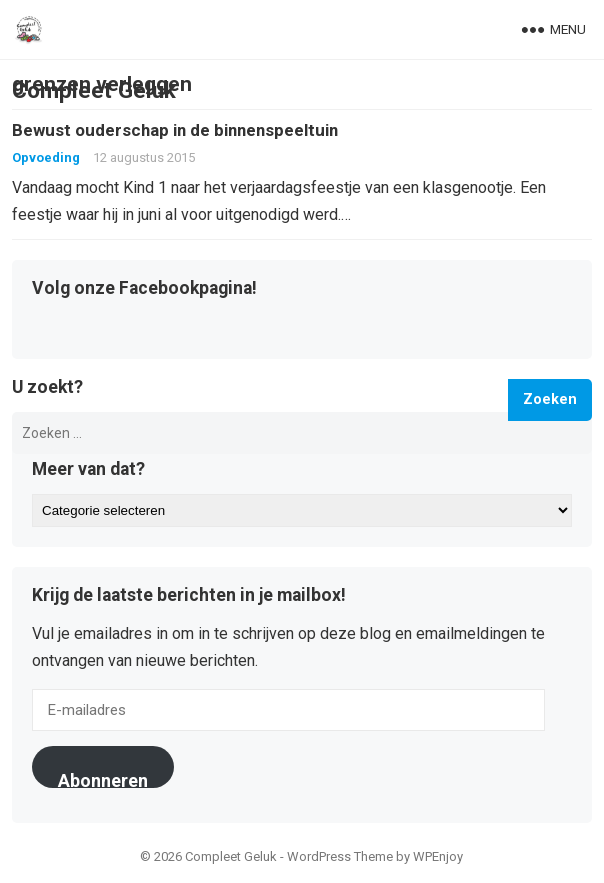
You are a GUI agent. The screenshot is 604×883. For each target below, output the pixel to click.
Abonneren (103, 779)
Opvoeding (46, 157)
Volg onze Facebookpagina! (144, 289)
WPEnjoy (438, 856)
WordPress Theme (340, 856)
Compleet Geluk (94, 90)
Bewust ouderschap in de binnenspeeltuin (175, 130)
